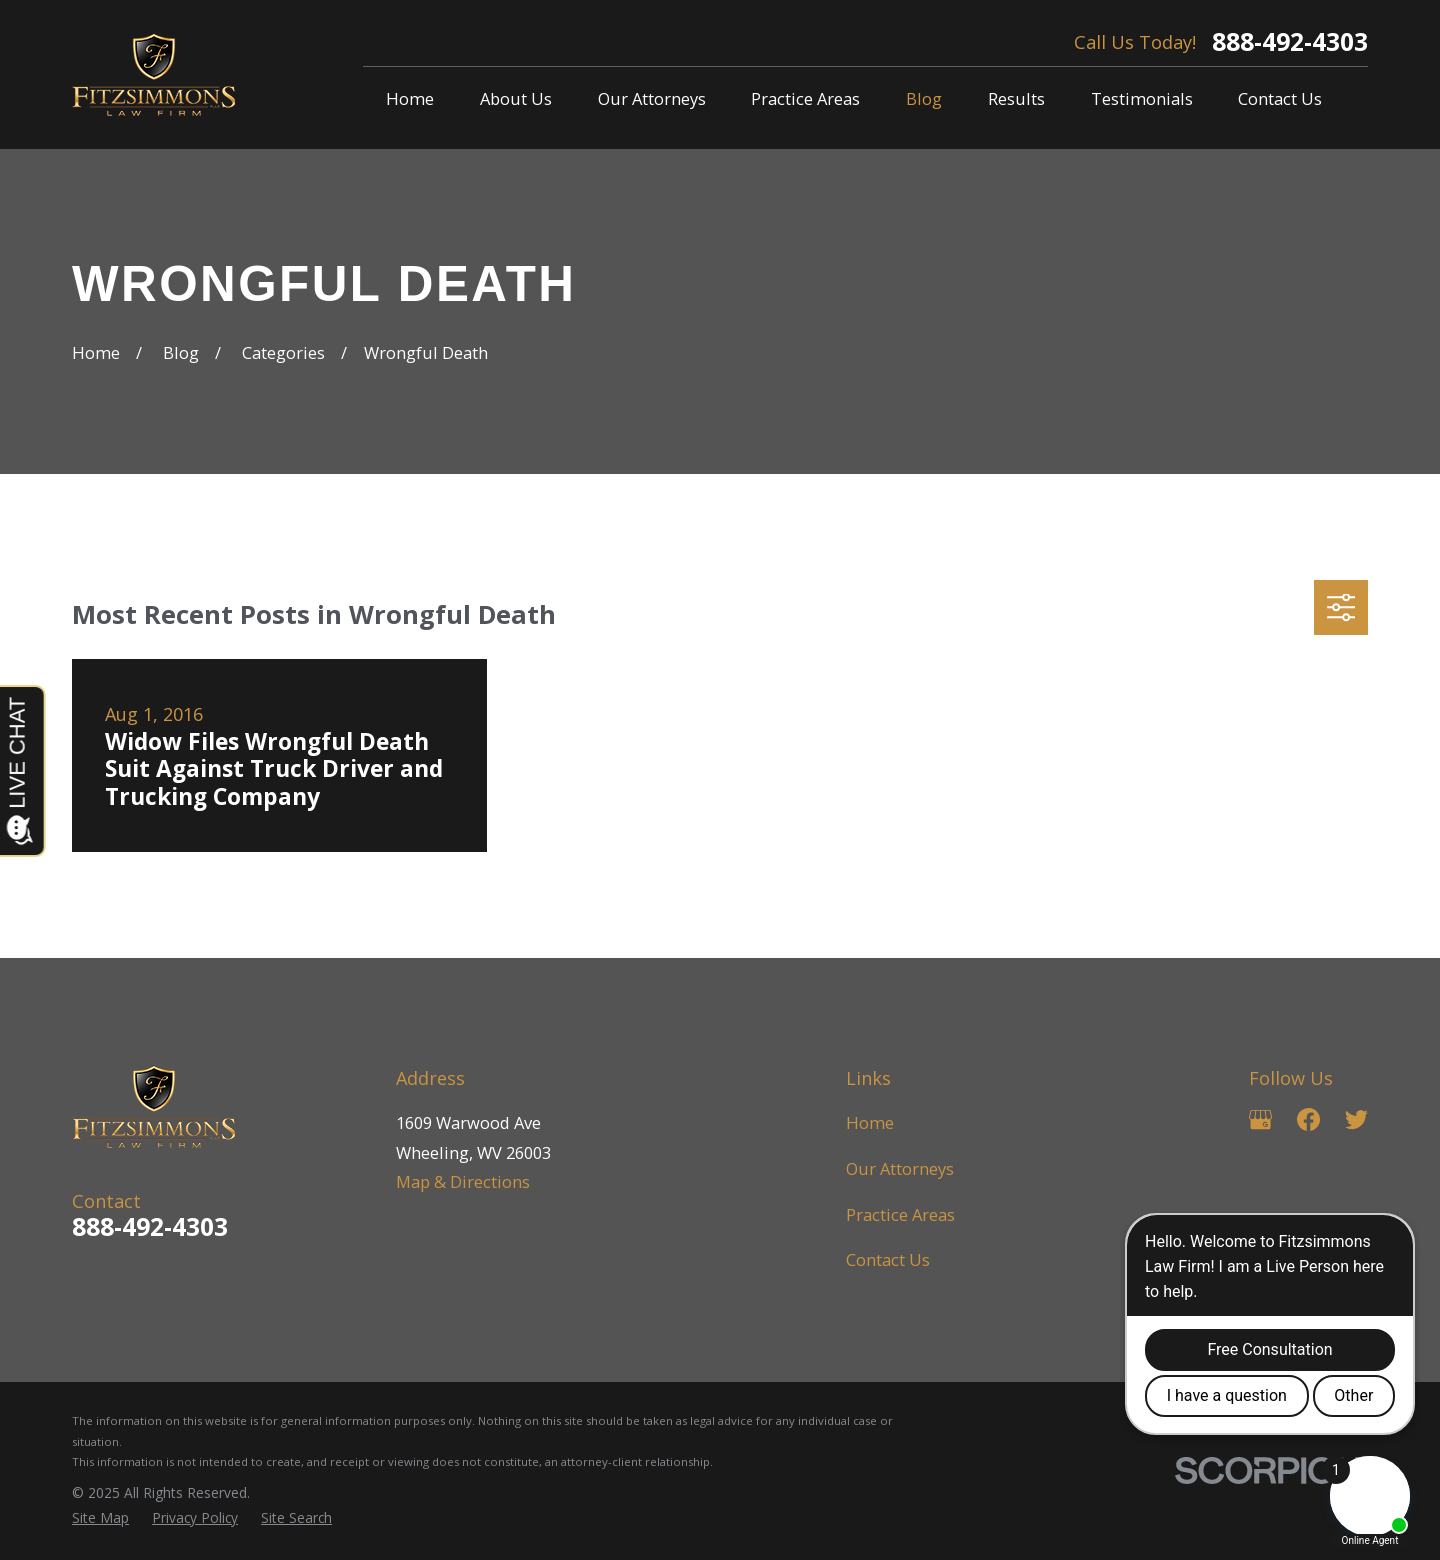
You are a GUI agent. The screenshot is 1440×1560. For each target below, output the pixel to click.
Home (870, 1122)
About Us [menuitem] (516, 98)
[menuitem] (100, 1518)
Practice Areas (900, 1214)
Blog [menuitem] (924, 98)
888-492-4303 (1290, 42)
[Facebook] (1308, 1119)
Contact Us (888, 1259)
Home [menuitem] (410, 98)
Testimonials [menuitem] (1142, 98)
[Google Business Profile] (1260, 1119)
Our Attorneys (900, 1168)
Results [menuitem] (1016, 98)
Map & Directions (463, 1181)
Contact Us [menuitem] (1280, 98)
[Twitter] (1356, 1119)
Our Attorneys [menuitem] (652, 98)
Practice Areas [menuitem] (805, 98)
